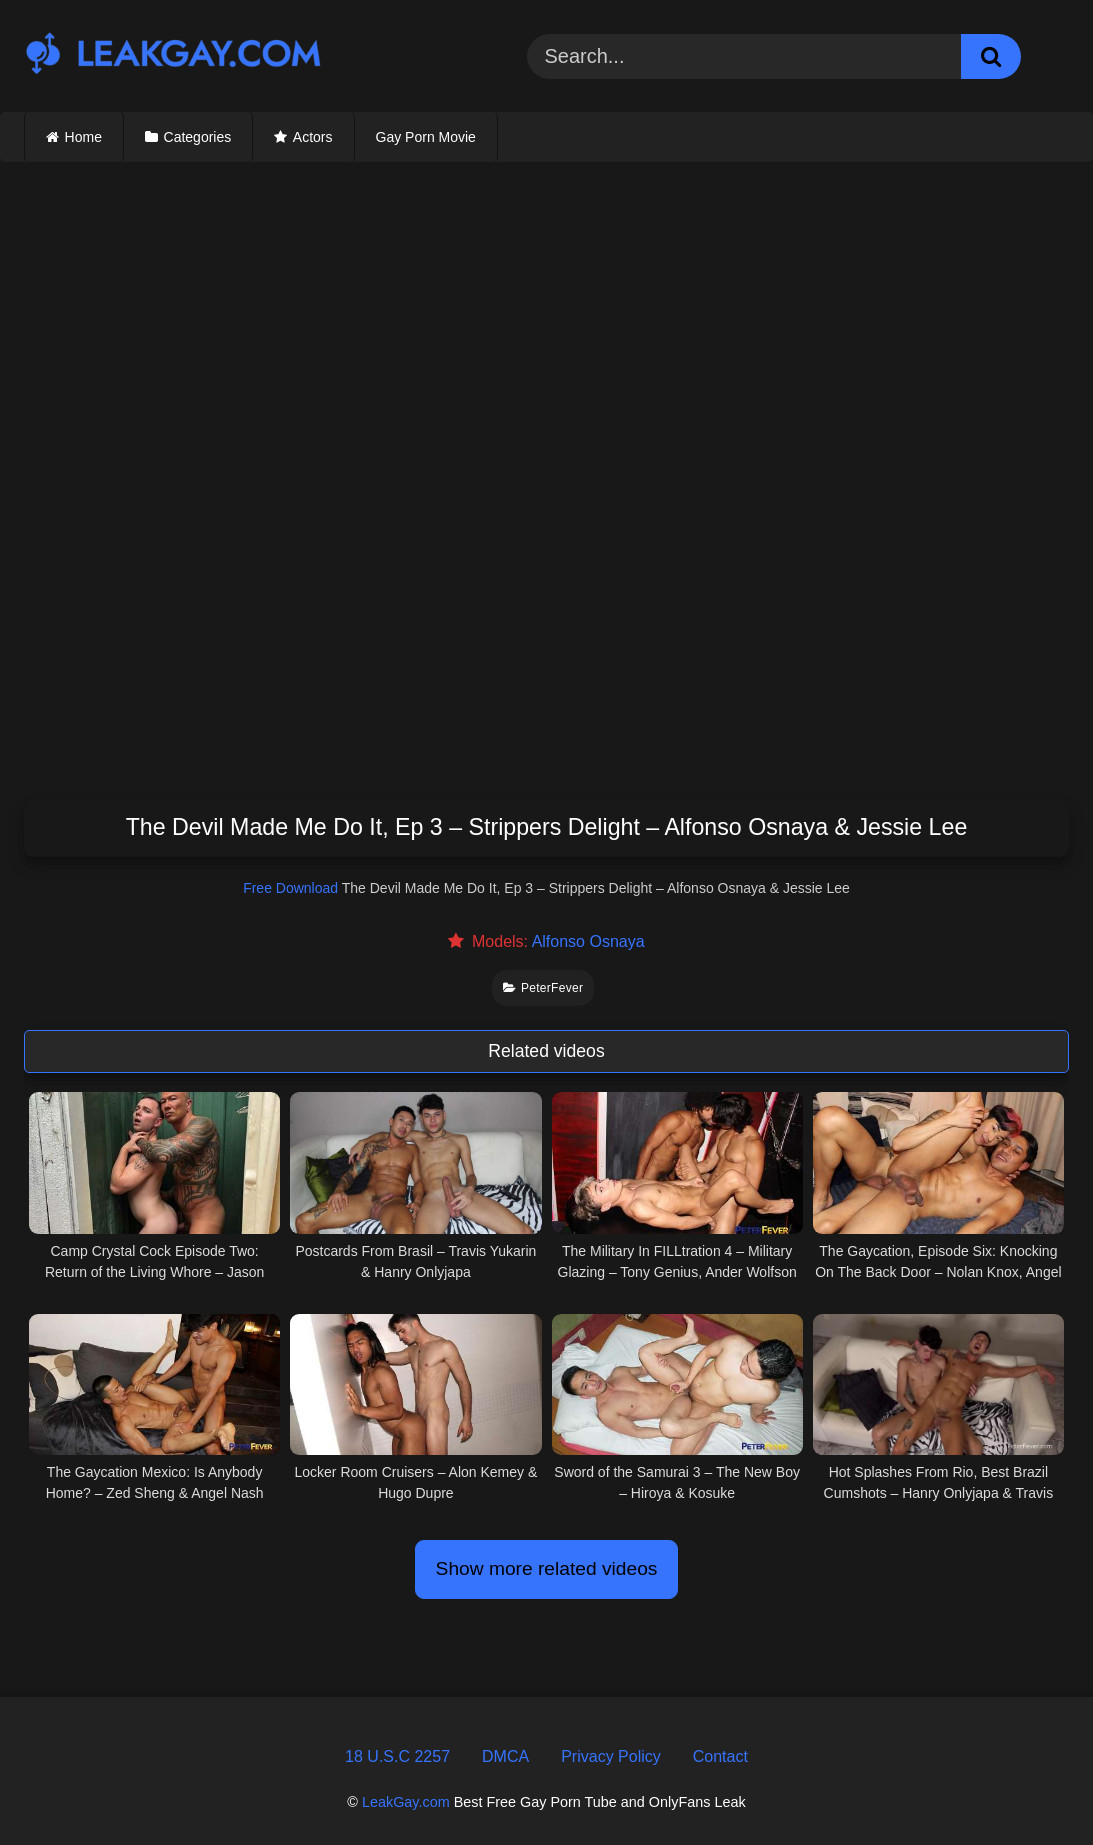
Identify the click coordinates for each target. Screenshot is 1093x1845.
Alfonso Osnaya (588, 941)
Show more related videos (547, 1568)
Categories (198, 137)
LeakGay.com (406, 1802)
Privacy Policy (611, 1756)
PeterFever (543, 988)
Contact (720, 1756)
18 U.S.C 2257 (397, 1756)
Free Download (290, 888)
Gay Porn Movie (426, 137)
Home (83, 137)
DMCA (505, 1756)
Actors (313, 137)
